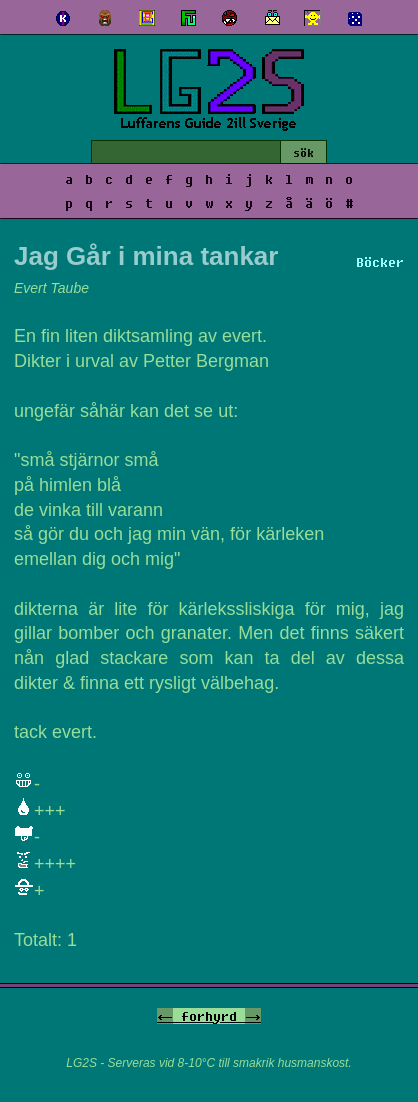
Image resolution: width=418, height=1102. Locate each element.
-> (253, 1016)
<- (165, 1016)
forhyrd (209, 1016)
